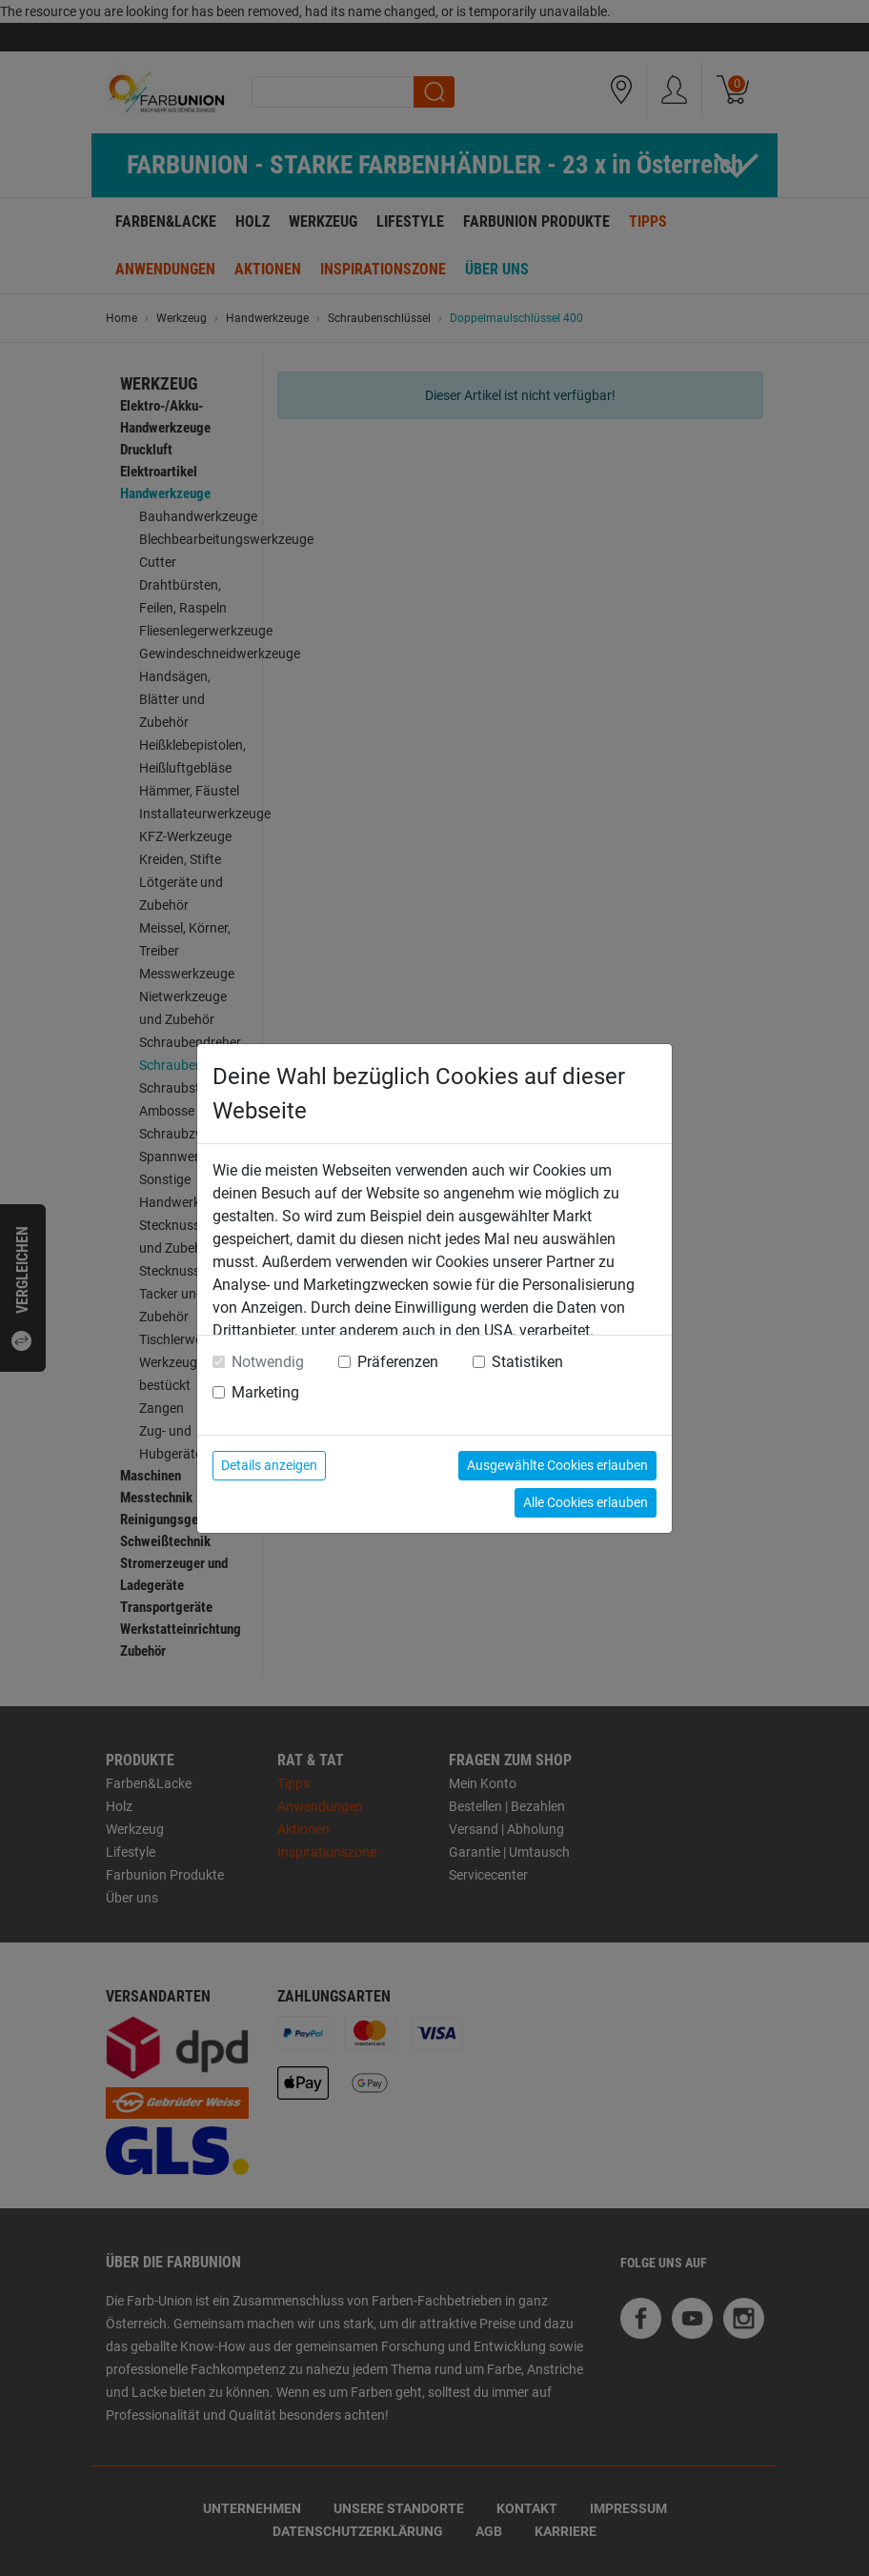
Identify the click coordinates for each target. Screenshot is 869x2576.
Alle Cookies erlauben (585, 1502)
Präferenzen (397, 1362)
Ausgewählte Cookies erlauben (557, 1465)
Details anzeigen (269, 1465)
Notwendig (268, 1362)
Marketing (265, 1392)
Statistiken (527, 1362)
